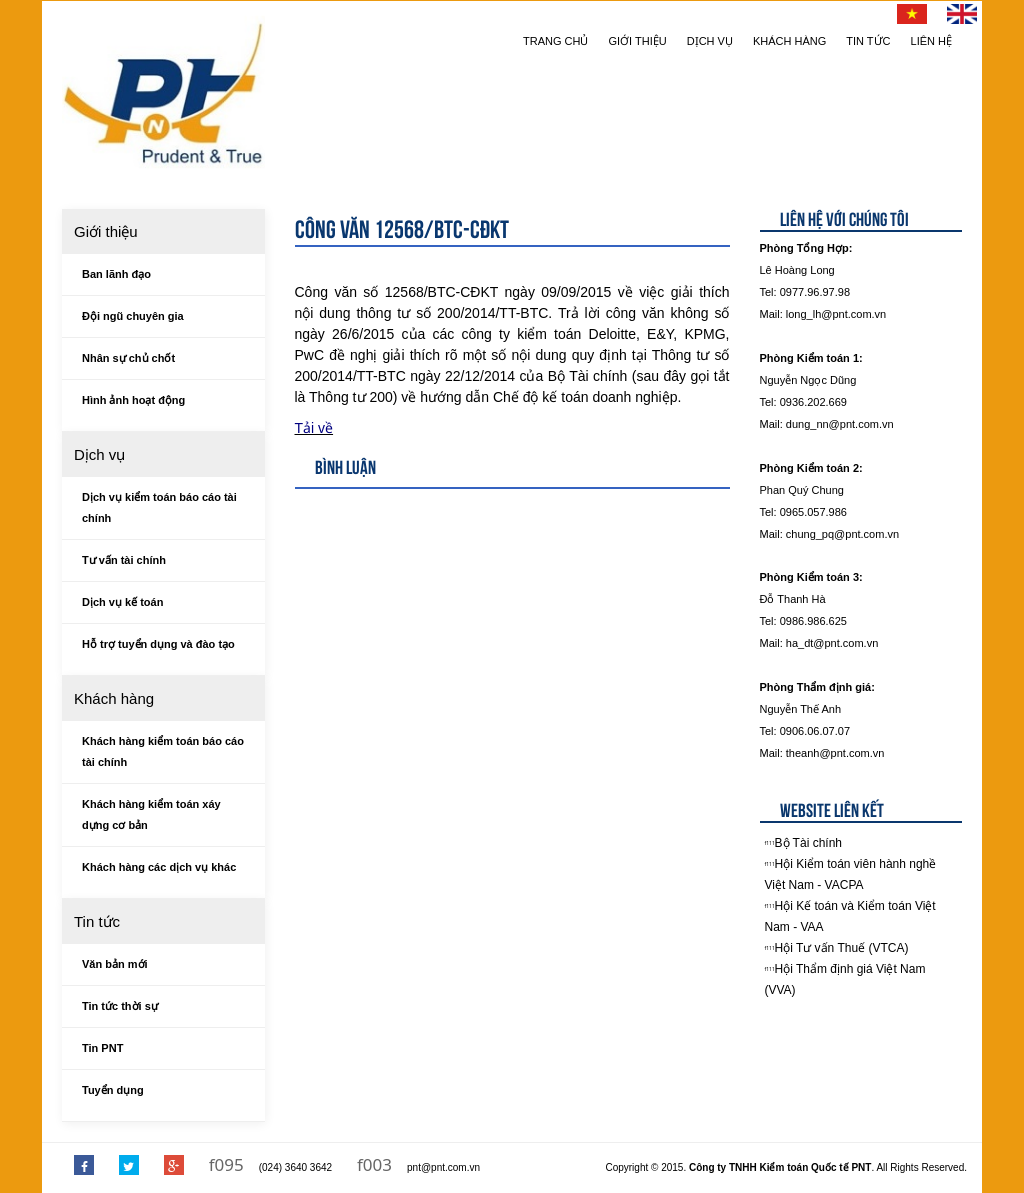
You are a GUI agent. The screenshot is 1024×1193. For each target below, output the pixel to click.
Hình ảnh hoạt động (133, 400)
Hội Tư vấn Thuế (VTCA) (842, 948)
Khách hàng (789, 41)
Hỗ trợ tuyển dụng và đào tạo (158, 644)
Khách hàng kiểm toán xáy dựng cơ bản (151, 814)
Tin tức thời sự (120, 1006)
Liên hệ (931, 41)
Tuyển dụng (113, 1090)
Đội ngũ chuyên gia (133, 316)
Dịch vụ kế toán (122, 602)
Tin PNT (102, 1048)
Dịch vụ (710, 41)
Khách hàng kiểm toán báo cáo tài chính (163, 751)
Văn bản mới (115, 964)
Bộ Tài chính (808, 843)
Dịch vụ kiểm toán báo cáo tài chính (159, 507)
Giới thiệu (638, 41)
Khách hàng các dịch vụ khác (159, 867)
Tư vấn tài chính (124, 560)
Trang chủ (555, 41)
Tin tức (868, 41)
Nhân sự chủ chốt (128, 358)
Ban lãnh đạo (116, 274)
